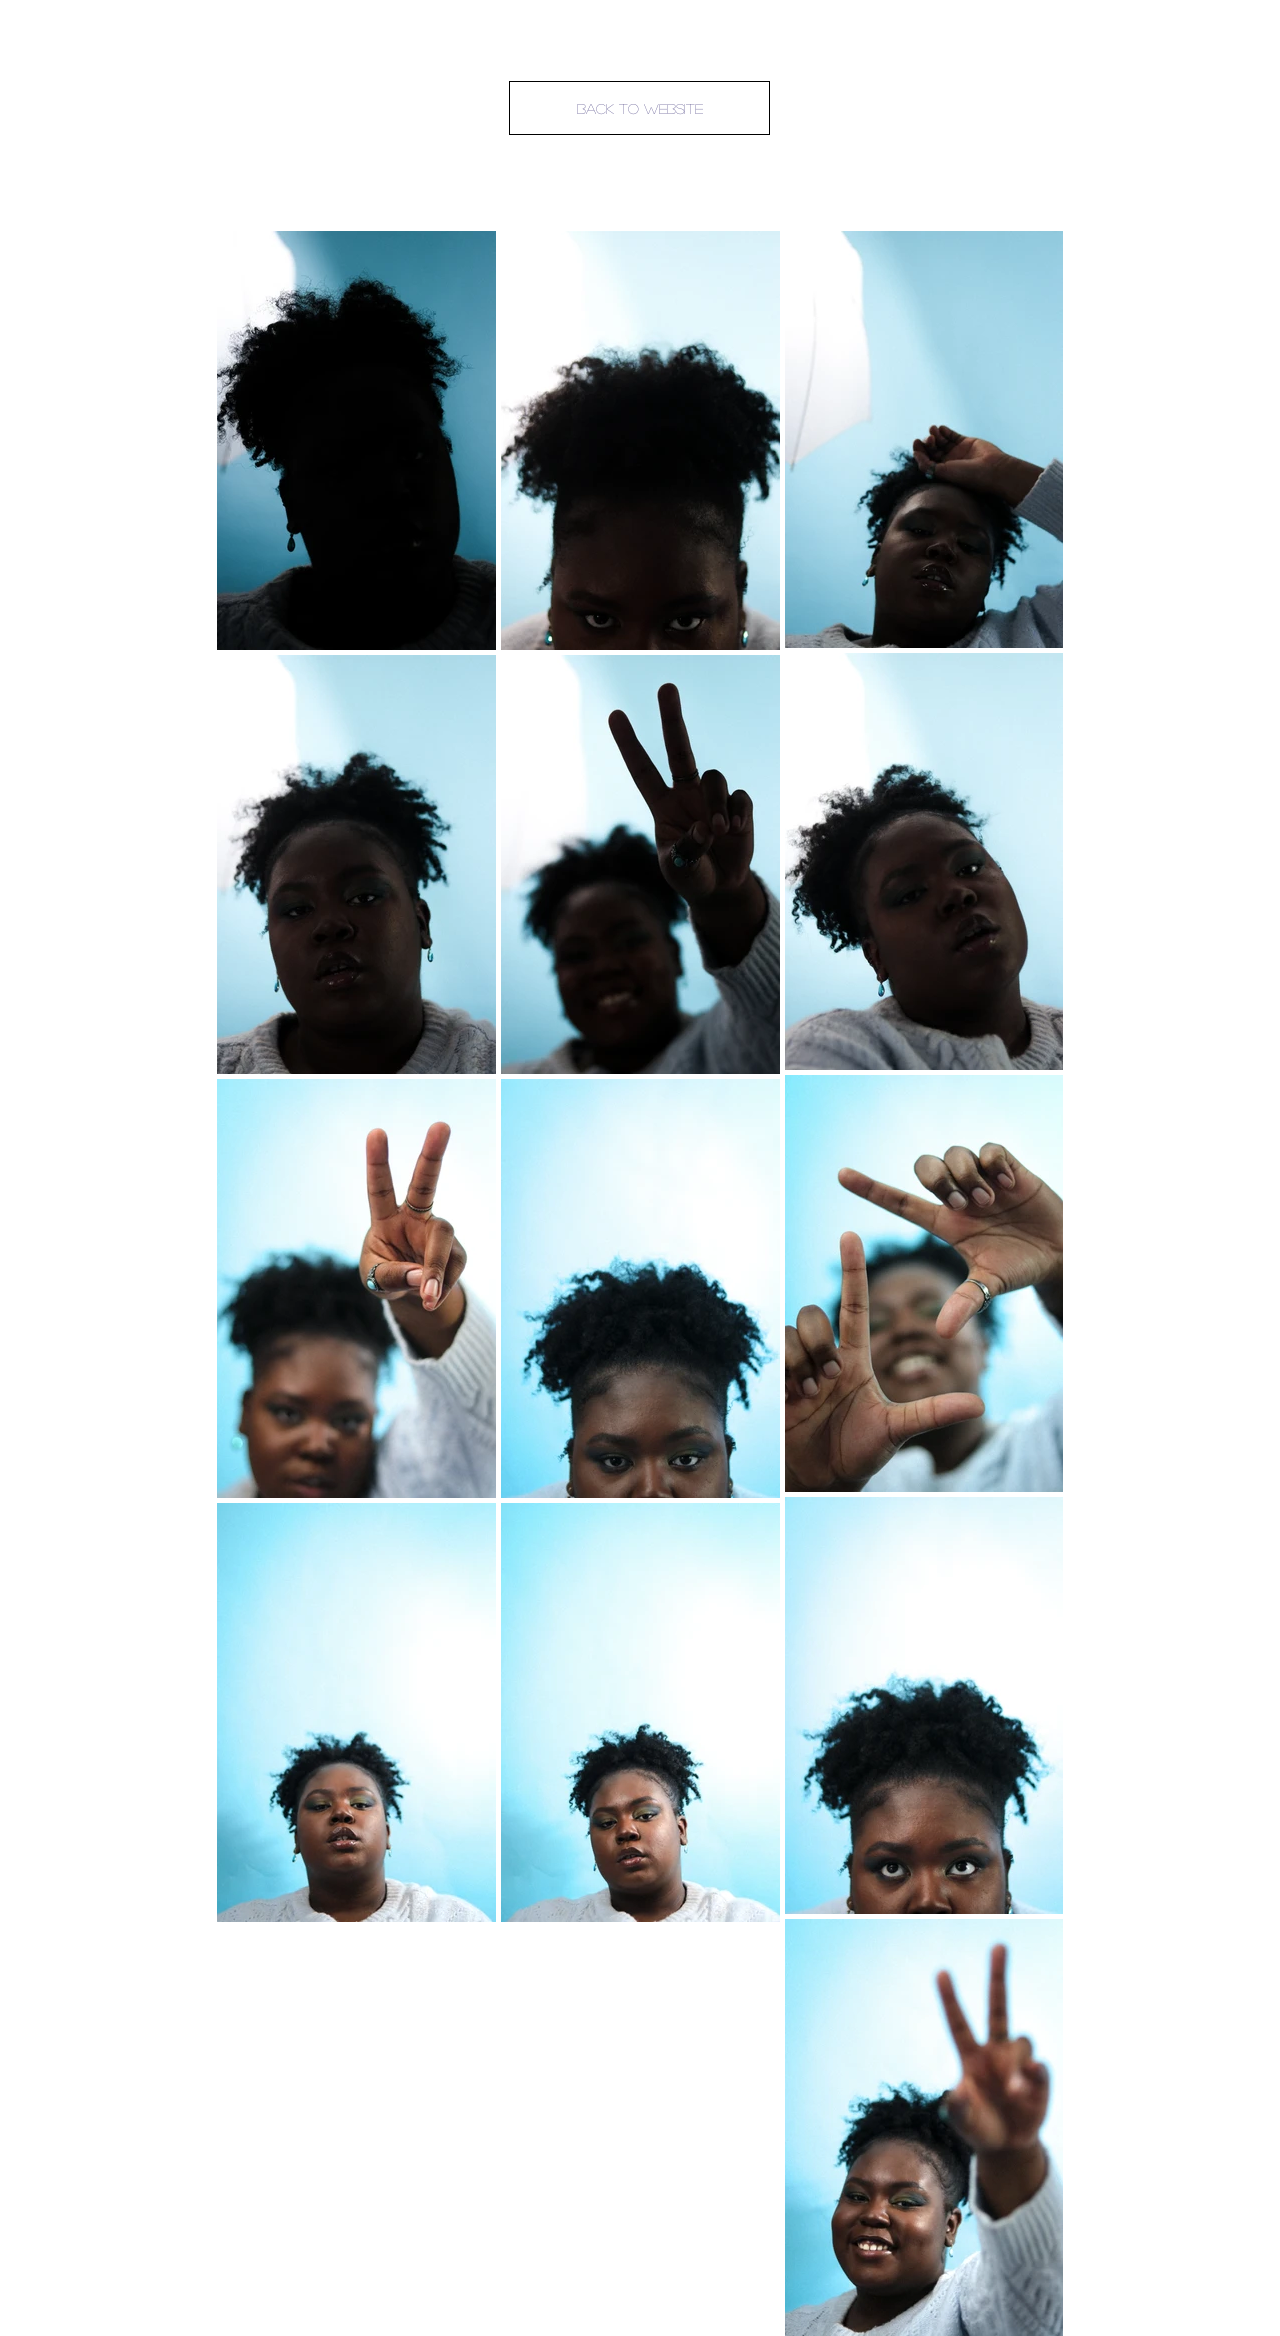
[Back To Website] (639, 108)
